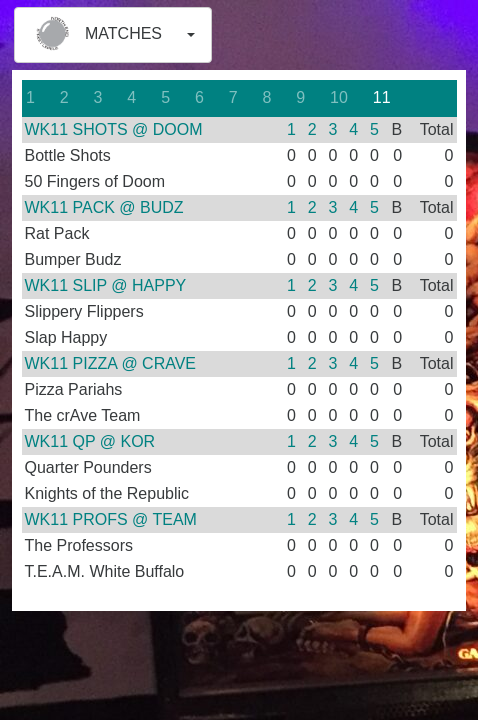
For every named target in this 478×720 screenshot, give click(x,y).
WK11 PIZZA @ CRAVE (111, 363)
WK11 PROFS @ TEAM (111, 519)
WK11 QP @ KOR (90, 441)
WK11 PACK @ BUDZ (104, 207)
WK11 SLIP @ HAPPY (106, 285)
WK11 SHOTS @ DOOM (114, 129)
